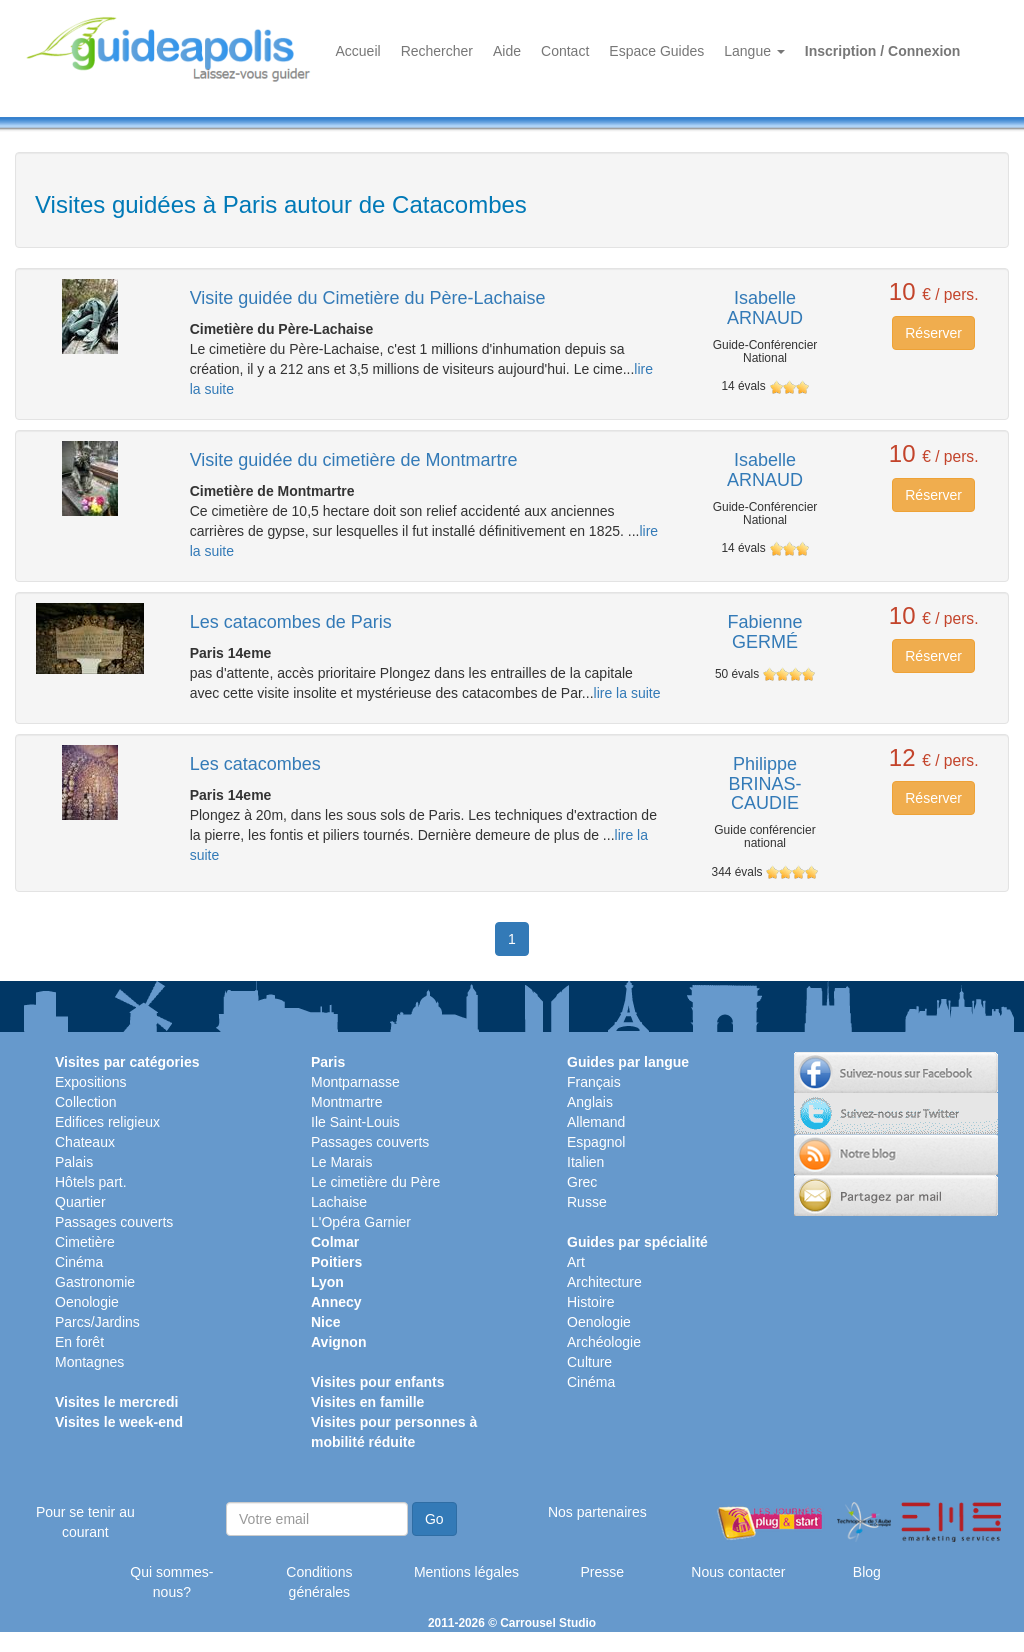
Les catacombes (255, 764)
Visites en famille (367, 1402)
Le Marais (341, 1162)
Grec (582, 1182)
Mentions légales (466, 1572)
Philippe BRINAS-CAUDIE (764, 784)
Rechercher (437, 51)
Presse (602, 1572)
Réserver (933, 333)
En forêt (79, 1342)
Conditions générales (319, 1582)
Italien (585, 1162)
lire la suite (627, 693)
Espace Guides (656, 51)
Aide (507, 51)
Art (576, 1262)
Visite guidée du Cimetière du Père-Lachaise (368, 298)
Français (594, 1082)
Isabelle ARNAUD (765, 308)
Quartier (80, 1202)
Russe (587, 1202)
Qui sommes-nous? (171, 1582)
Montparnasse (355, 1082)
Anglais (590, 1102)
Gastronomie (95, 1282)
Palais (74, 1162)
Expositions (91, 1082)
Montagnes (89, 1362)
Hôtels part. (91, 1182)
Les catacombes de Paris (291, 622)
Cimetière (85, 1242)
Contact (565, 51)
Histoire (590, 1302)
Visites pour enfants (378, 1382)
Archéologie (604, 1342)
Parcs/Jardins (97, 1322)
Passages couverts (114, 1222)
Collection (85, 1102)
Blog (867, 1572)
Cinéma (79, 1262)
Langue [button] (754, 51)
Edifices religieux (107, 1122)
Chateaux (85, 1142)
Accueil (358, 51)
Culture (589, 1362)
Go (434, 1519)
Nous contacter (738, 1572)
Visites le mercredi (116, 1402)
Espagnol (596, 1142)
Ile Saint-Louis (355, 1122)
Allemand (596, 1122)
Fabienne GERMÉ (764, 632)
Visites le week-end (119, 1422)
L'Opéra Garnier (361, 1222)
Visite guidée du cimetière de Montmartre (354, 460)
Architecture (604, 1282)
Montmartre (347, 1102)
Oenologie (87, 1302)
